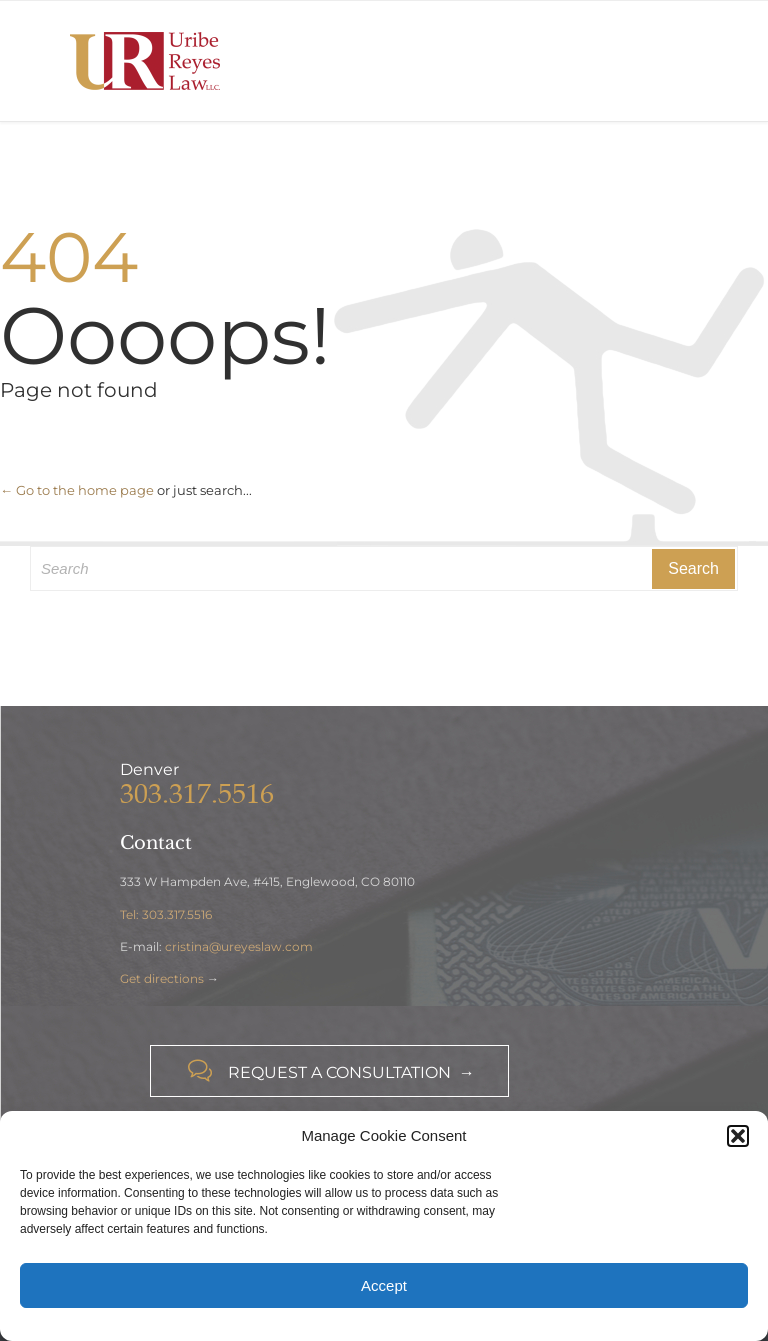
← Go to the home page (77, 490)
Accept (384, 1285)
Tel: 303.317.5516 (166, 914)
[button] (738, 1136)
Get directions (162, 978)
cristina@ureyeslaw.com (239, 946)
